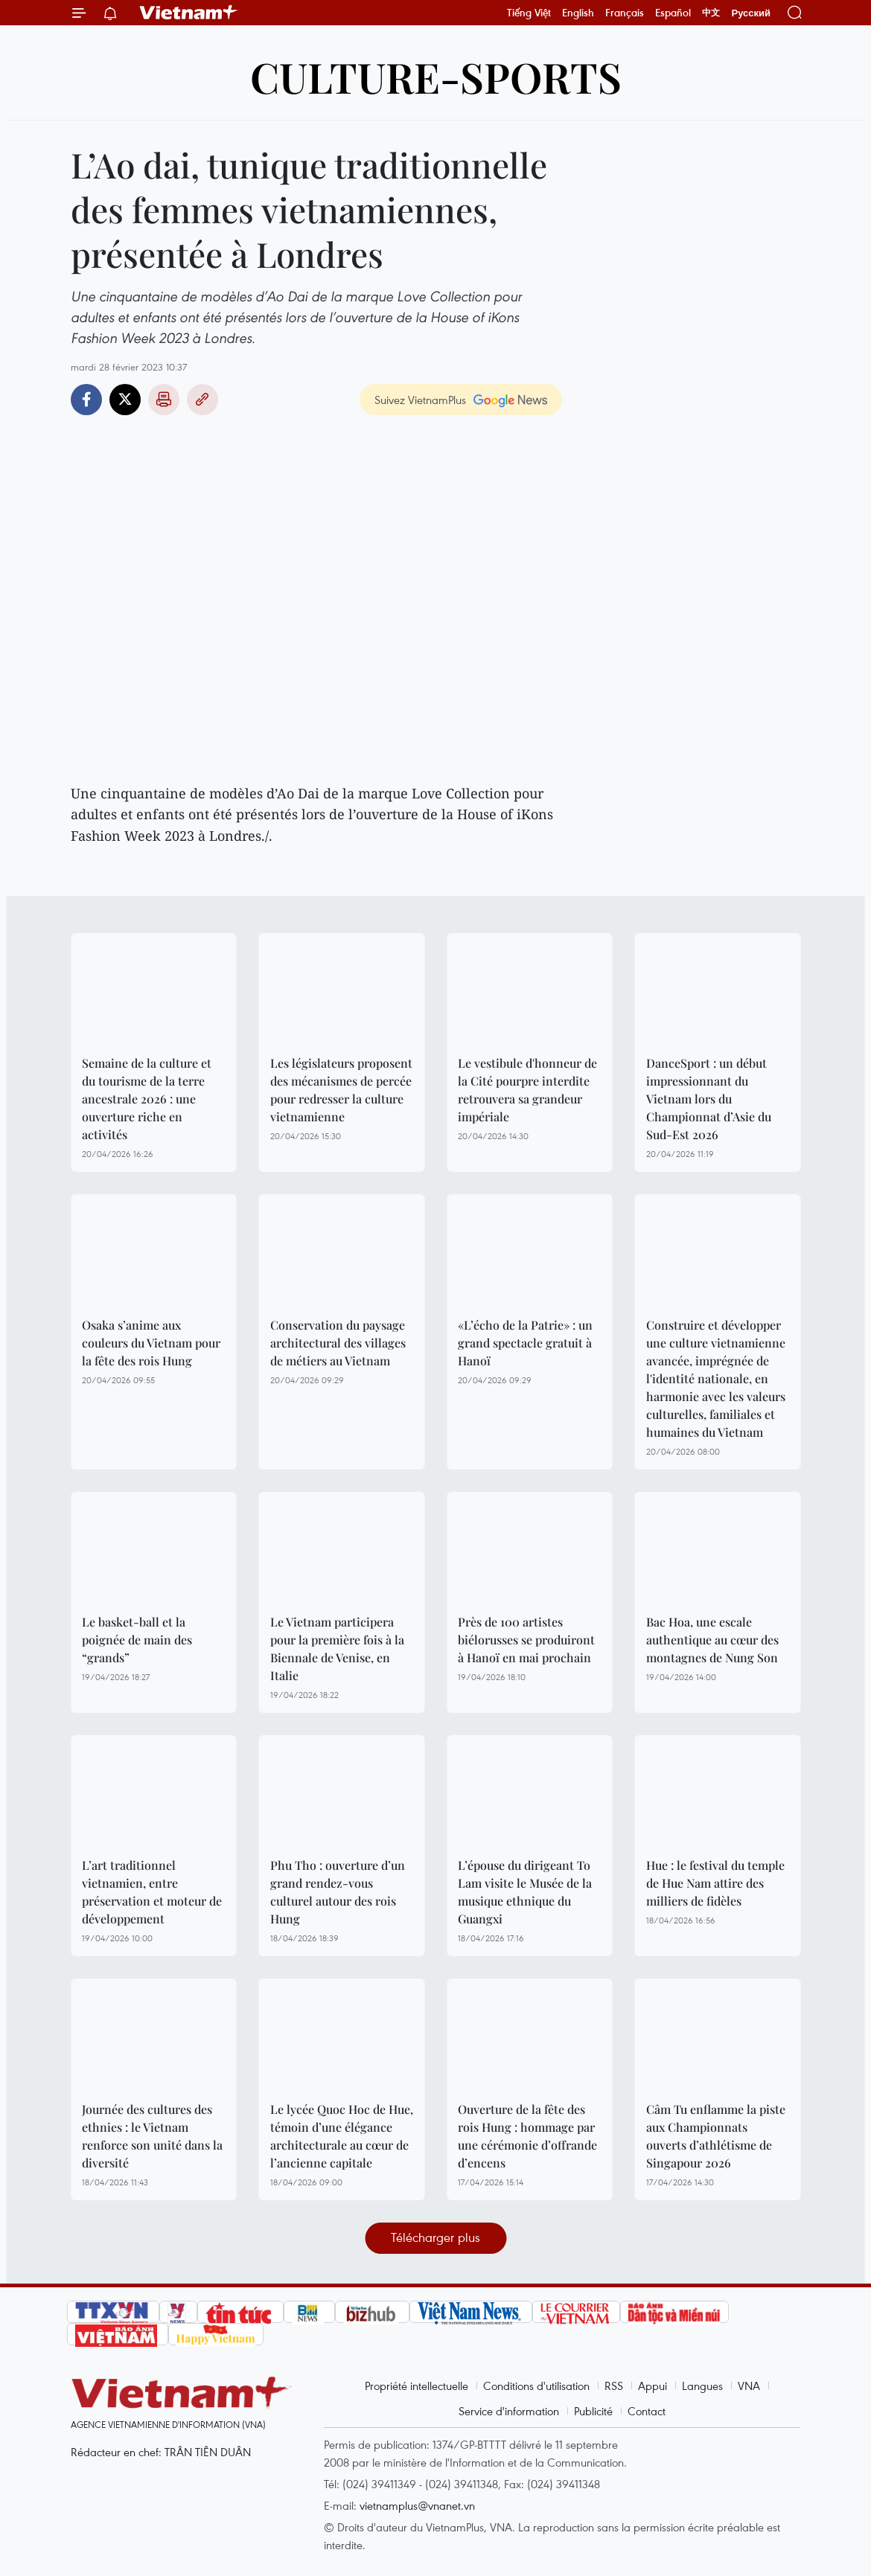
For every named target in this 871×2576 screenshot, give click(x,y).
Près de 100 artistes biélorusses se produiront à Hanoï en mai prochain (526, 1639)
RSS (613, 2385)
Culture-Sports (436, 76)
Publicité (593, 2410)
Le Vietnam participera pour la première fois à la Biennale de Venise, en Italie (337, 1648)
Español (673, 12)
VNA (749, 2385)
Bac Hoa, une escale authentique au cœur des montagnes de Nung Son (712, 1639)
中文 (711, 12)
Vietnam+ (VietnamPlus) (189, 12)
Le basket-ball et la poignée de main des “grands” (137, 1639)
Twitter (125, 399)
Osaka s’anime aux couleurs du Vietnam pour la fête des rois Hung (151, 1342)
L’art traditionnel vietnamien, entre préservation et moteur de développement (152, 1891)
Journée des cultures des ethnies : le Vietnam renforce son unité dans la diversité (152, 2135)
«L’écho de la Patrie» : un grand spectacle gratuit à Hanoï (525, 1342)
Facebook (86, 399)
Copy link (202, 399)
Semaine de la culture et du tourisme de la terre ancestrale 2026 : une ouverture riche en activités (146, 1098)
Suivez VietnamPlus (420, 399)
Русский (750, 13)
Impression (163, 399)
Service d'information (509, 2410)
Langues (702, 2385)
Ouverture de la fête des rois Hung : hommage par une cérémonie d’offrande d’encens (527, 2135)
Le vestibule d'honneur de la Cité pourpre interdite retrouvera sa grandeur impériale (527, 1089)
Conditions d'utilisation (536, 2385)
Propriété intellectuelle (416, 2385)
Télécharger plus (435, 2237)
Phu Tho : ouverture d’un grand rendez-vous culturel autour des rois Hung (337, 1891)
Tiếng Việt (529, 12)
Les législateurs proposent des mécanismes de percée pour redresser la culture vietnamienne (341, 1089)
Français (624, 12)
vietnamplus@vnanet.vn (417, 2505)
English (578, 12)
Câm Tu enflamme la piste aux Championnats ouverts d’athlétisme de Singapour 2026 (715, 2135)
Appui (652, 2385)
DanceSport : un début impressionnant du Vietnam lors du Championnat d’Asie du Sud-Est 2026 (708, 1098)
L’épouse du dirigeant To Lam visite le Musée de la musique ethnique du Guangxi (525, 1891)
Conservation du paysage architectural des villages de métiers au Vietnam (338, 1342)
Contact (647, 2410)
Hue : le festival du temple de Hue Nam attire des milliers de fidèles (715, 1883)
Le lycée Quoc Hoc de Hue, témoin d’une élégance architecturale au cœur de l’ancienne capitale (341, 2135)
